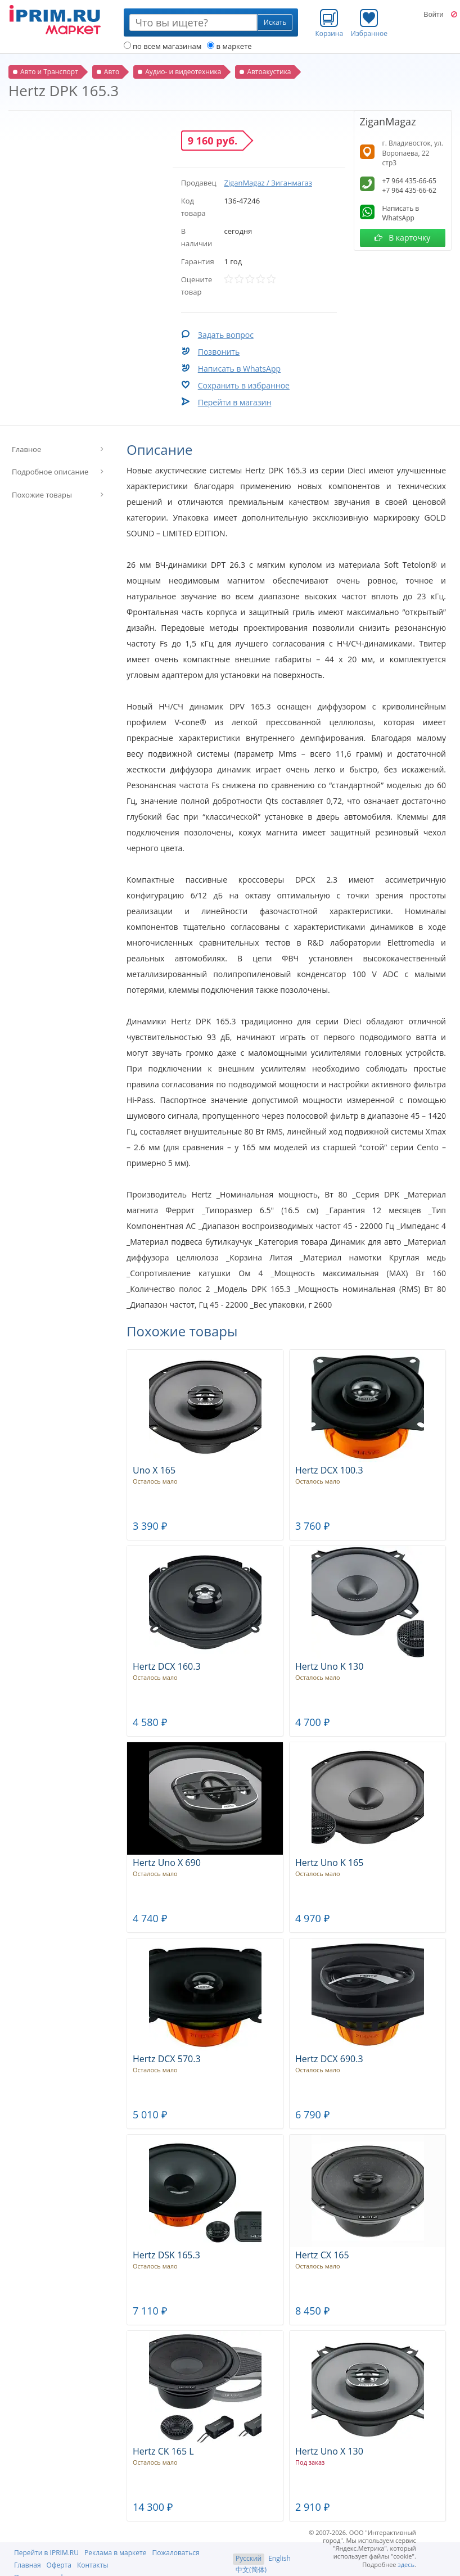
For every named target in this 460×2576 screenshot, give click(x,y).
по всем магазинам (163, 46)
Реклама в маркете (115, 2552)
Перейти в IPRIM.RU (46, 2552)
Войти (433, 15)
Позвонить (219, 351)
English (279, 2558)
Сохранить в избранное (244, 385)
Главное (26, 449)
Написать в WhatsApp (239, 368)
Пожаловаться (175, 2552)
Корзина (329, 23)
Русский (248, 2558)
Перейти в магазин (235, 402)
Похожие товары (42, 495)
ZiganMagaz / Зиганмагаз (268, 183)
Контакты (93, 2565)
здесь (406, 2564)
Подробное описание (50, 472)
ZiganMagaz (388, 121)
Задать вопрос (226, 334)
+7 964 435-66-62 (409, 190)
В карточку (402, 237)
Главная (27, 2565)
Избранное (369, 23)
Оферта (59, 2565)
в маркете (229, 46)
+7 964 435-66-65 (409, 181)
